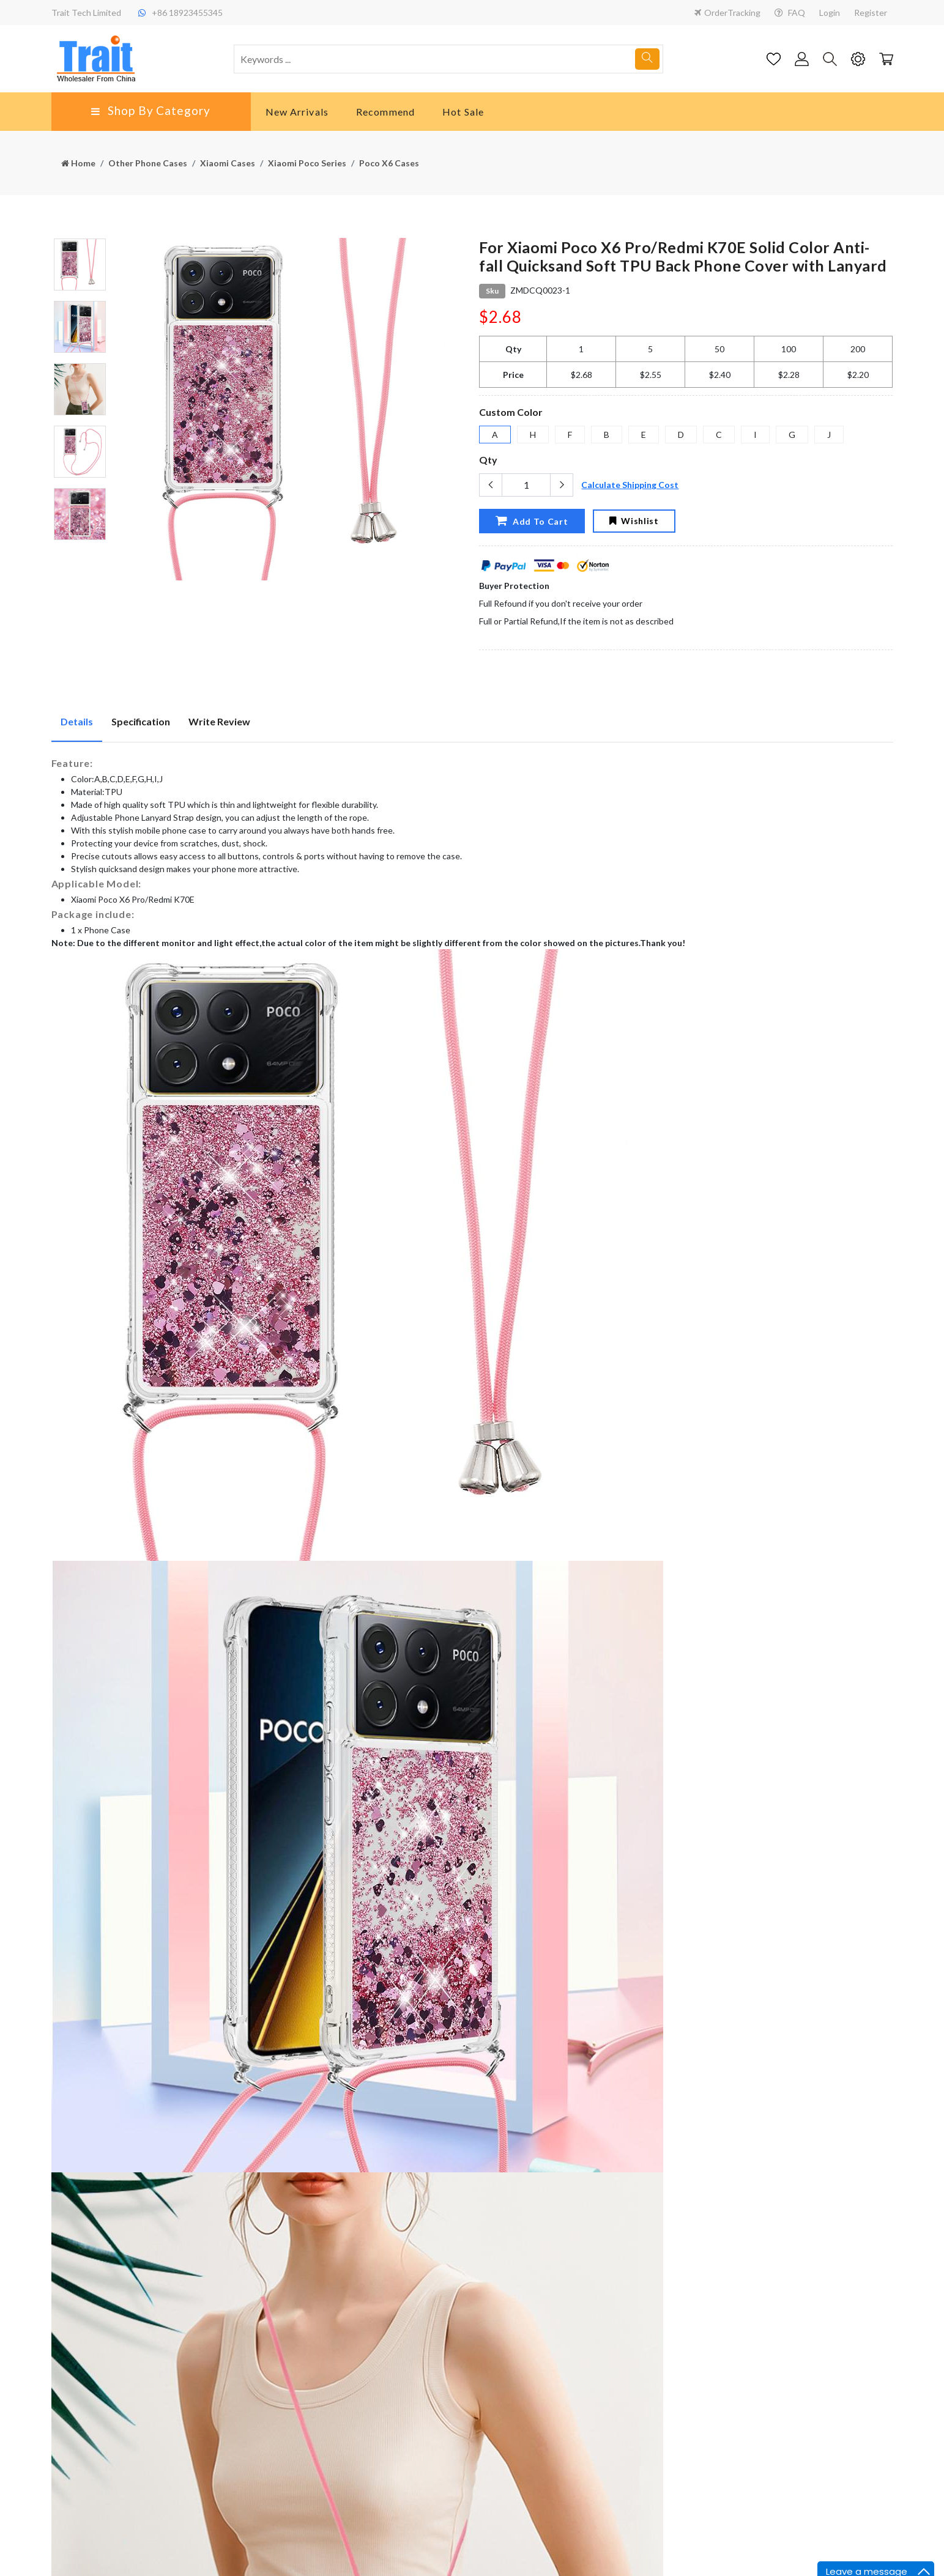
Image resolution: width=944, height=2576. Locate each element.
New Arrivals (297, 111)
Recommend (385, 111)
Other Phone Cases (147, 163)
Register (870, 12)
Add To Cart (532, 520)
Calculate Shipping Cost (629, 484)
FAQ (790, 12)
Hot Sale (463, 111)
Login (829, 12)
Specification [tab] (140, 721)
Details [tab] (77, 721)
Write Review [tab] (219, 721)
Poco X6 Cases (389, 163)
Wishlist (634, 521)
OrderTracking (727, 12)
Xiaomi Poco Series (307, 163)
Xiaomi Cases (227, 163)
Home (78, 163)
